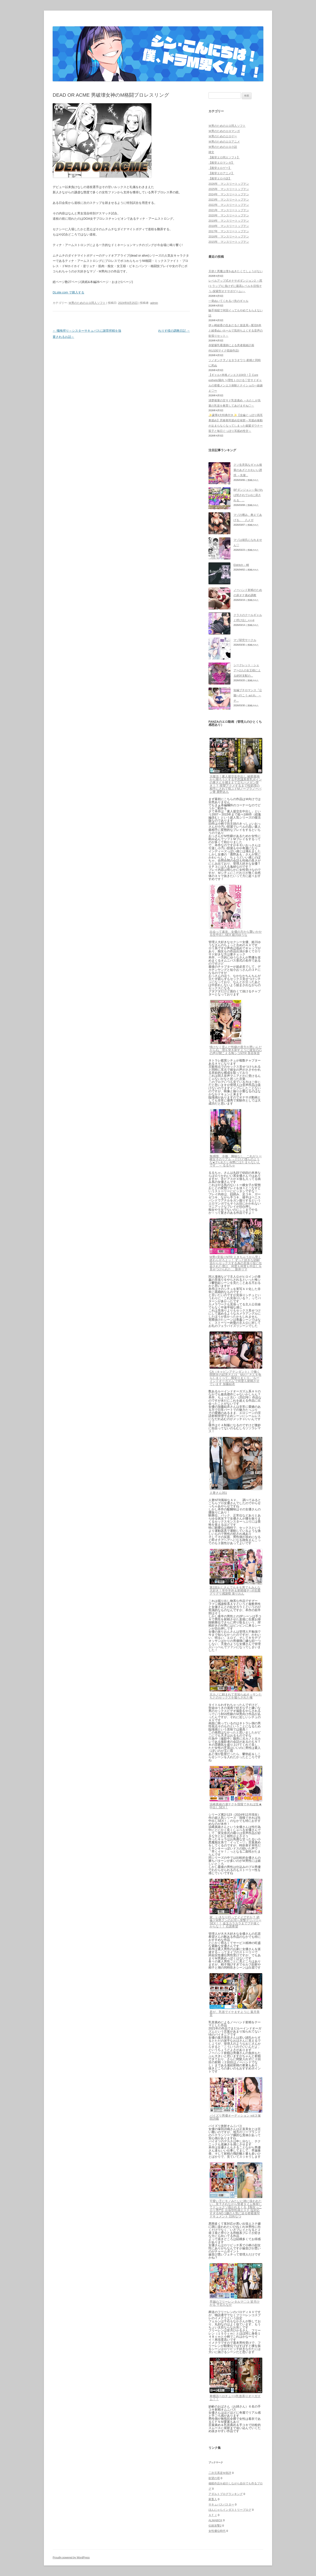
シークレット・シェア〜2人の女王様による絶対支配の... (247, 670)
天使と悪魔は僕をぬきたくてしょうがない (235, 271)
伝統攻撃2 (214, 2525)
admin (154, 302)
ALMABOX (215, 2520)
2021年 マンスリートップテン (228, 210)
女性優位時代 (217, 2531)
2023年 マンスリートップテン (228, 199)
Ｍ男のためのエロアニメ (224, 141)
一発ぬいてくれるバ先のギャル (228, 301)
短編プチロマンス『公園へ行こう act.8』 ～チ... (247, 695)
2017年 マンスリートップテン (228, 231)
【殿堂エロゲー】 (219, 168)
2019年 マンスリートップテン (228, 220)
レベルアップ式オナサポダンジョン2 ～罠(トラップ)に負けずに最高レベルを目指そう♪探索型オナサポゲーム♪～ (235, 286)
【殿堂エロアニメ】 (221, 173)
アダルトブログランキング (225, 2494)
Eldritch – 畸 (241, 565)
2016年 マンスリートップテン (228, 236)
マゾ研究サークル (244, 640)
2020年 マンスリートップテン (228, 215)
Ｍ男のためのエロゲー (222, 136)
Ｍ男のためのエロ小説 (222, 147)
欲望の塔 (214, 2478)
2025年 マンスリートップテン (228, 189)
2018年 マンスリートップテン (228, 226)
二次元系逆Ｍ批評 (219, 2473)
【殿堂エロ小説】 (219, 178)
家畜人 (212, 2499)
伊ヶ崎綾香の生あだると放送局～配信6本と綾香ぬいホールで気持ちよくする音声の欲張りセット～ (235, 330)
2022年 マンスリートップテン (228, 205)
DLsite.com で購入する (68, 292)
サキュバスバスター (221, 2504)
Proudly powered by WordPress (71, 2557)
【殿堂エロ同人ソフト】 (224, 157)
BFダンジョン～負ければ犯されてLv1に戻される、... (248, 495)
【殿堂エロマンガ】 (221, 162)
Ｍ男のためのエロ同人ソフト (87, 302)
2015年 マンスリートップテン (228, 241)
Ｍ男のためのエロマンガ (224, 131)
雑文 (211, 152)
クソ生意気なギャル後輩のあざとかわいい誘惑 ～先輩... (247, 470)
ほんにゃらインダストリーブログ (229, 2509)
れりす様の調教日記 (174, 330)
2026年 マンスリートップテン (228, 183)
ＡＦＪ (212, 2515)
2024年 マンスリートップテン (228, 194)
